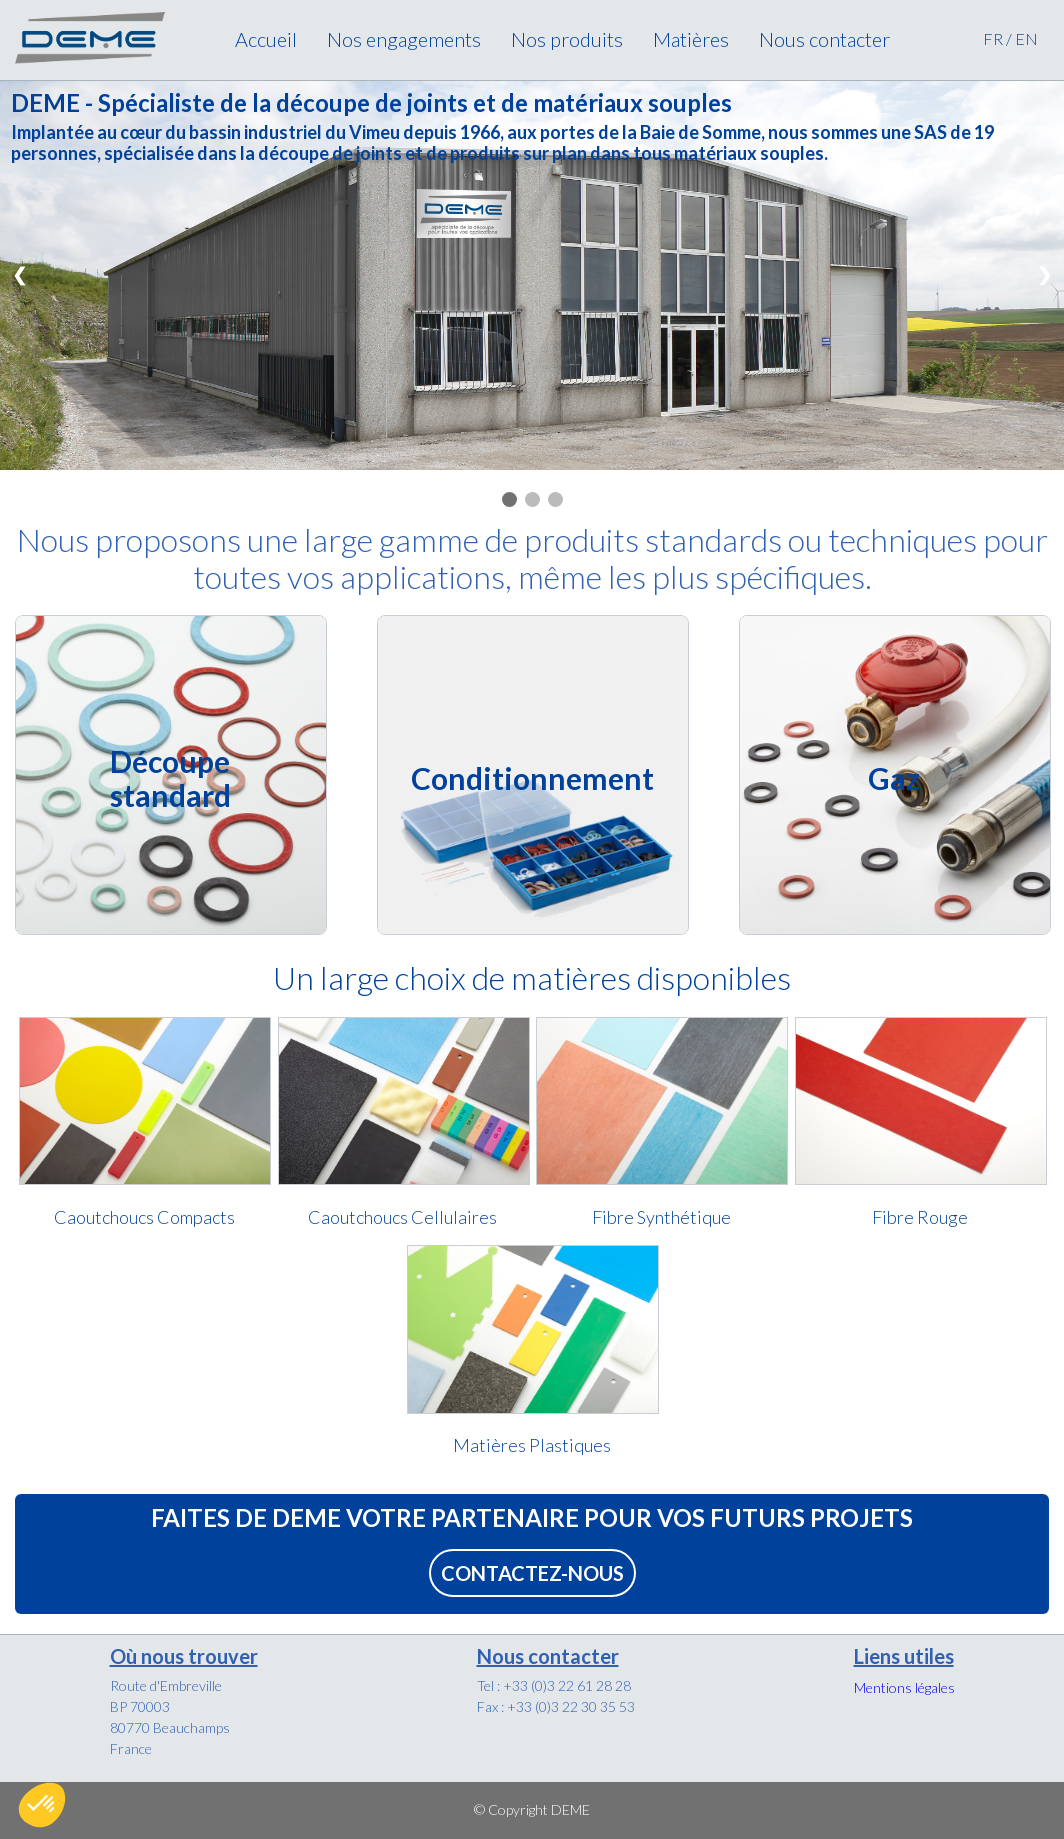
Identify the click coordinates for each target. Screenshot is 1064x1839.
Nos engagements (404, 39)
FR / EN (1010, 38)
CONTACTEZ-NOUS (532, 1573)
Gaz (894, 777)
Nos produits (567, 39)
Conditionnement (532, 777)
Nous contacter (824, 39)
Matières (691, 39)
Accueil (266, 39)
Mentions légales (904, 1687)
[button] (42, 1805)
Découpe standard (170, 777)
